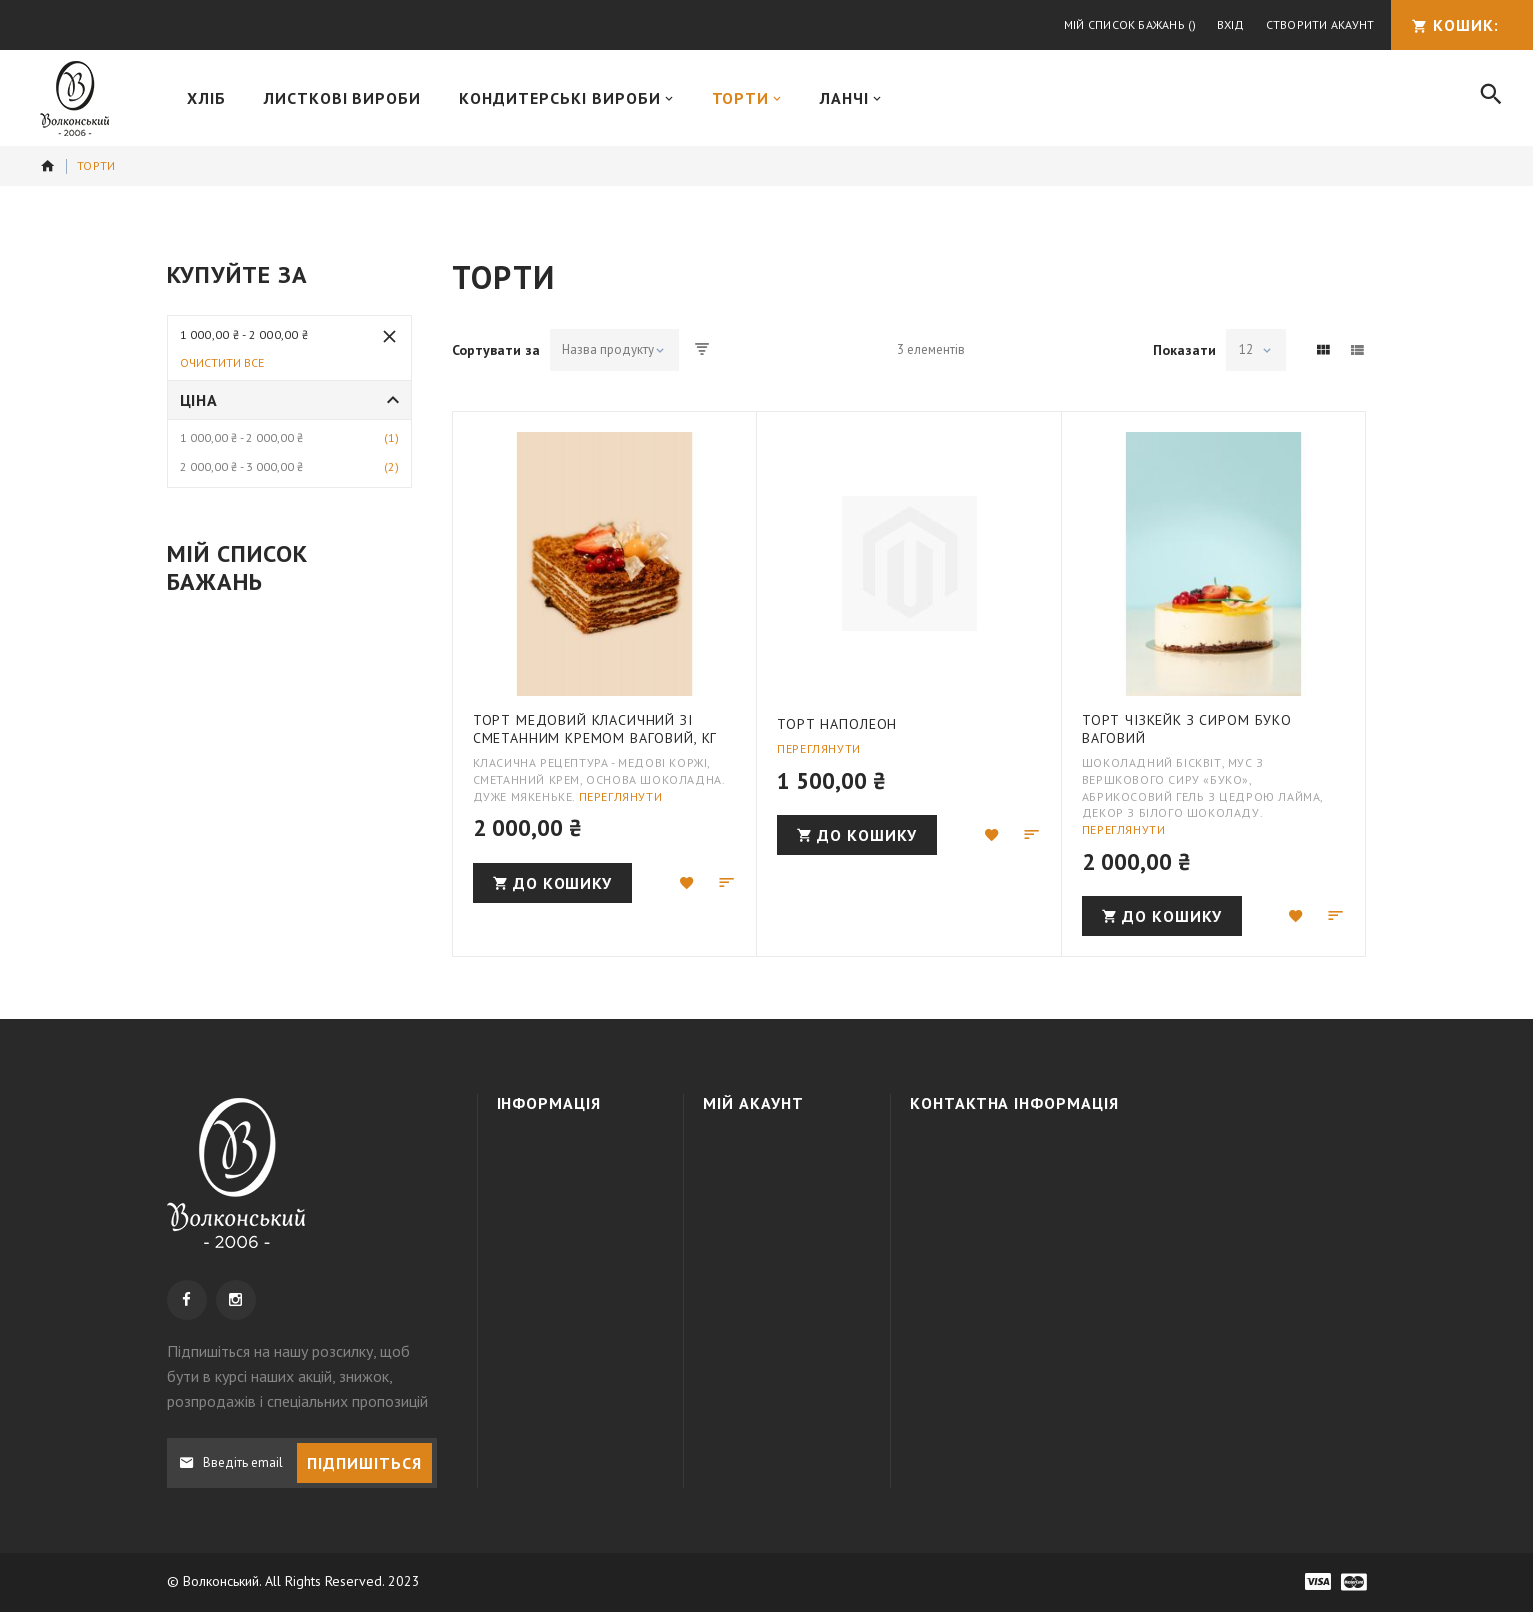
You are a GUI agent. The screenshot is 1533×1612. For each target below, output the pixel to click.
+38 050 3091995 (1065, 1189)
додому (48, 166)
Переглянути (621, 796)
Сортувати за (496, 350)
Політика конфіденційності (577, 1252)
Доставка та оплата (556, 1198)
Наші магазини (563, 1297)
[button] (687, 883)
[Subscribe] (364, 1463)
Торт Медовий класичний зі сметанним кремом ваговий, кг (595, 729)
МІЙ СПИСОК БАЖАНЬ (783, 1223)
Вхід (1231, 24)
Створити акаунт (1320, 24)
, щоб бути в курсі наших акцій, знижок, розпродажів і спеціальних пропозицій (297, 1376)
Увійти (743, 1152)
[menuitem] (206, 98)
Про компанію (563, 1152)
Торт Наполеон (837, 724)
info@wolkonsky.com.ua (1069, 1262)
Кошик (744, 1188)
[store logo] (74, 98)
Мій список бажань (1130, 24)
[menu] (811, 98)
